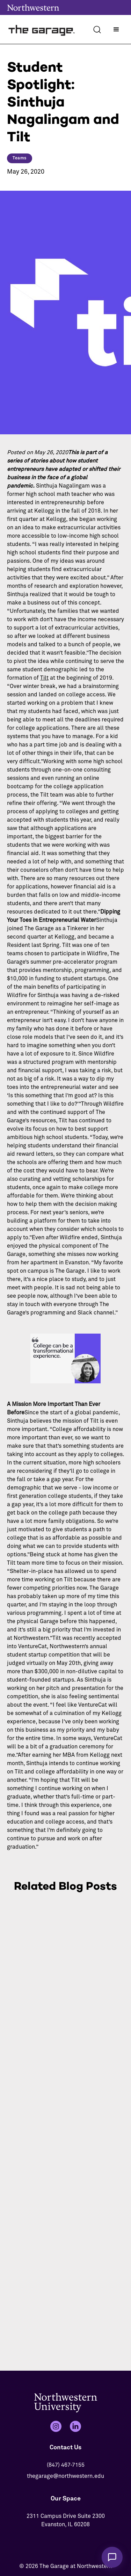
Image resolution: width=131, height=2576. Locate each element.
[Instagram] (55, 2426)
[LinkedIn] (75, 2426)
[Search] (97, 29)
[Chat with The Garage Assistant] (112, 2557)
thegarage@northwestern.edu (65, 2476)
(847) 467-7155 (66, 2465)
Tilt (44, 678)
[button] (116, 29)
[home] (42, 29)
